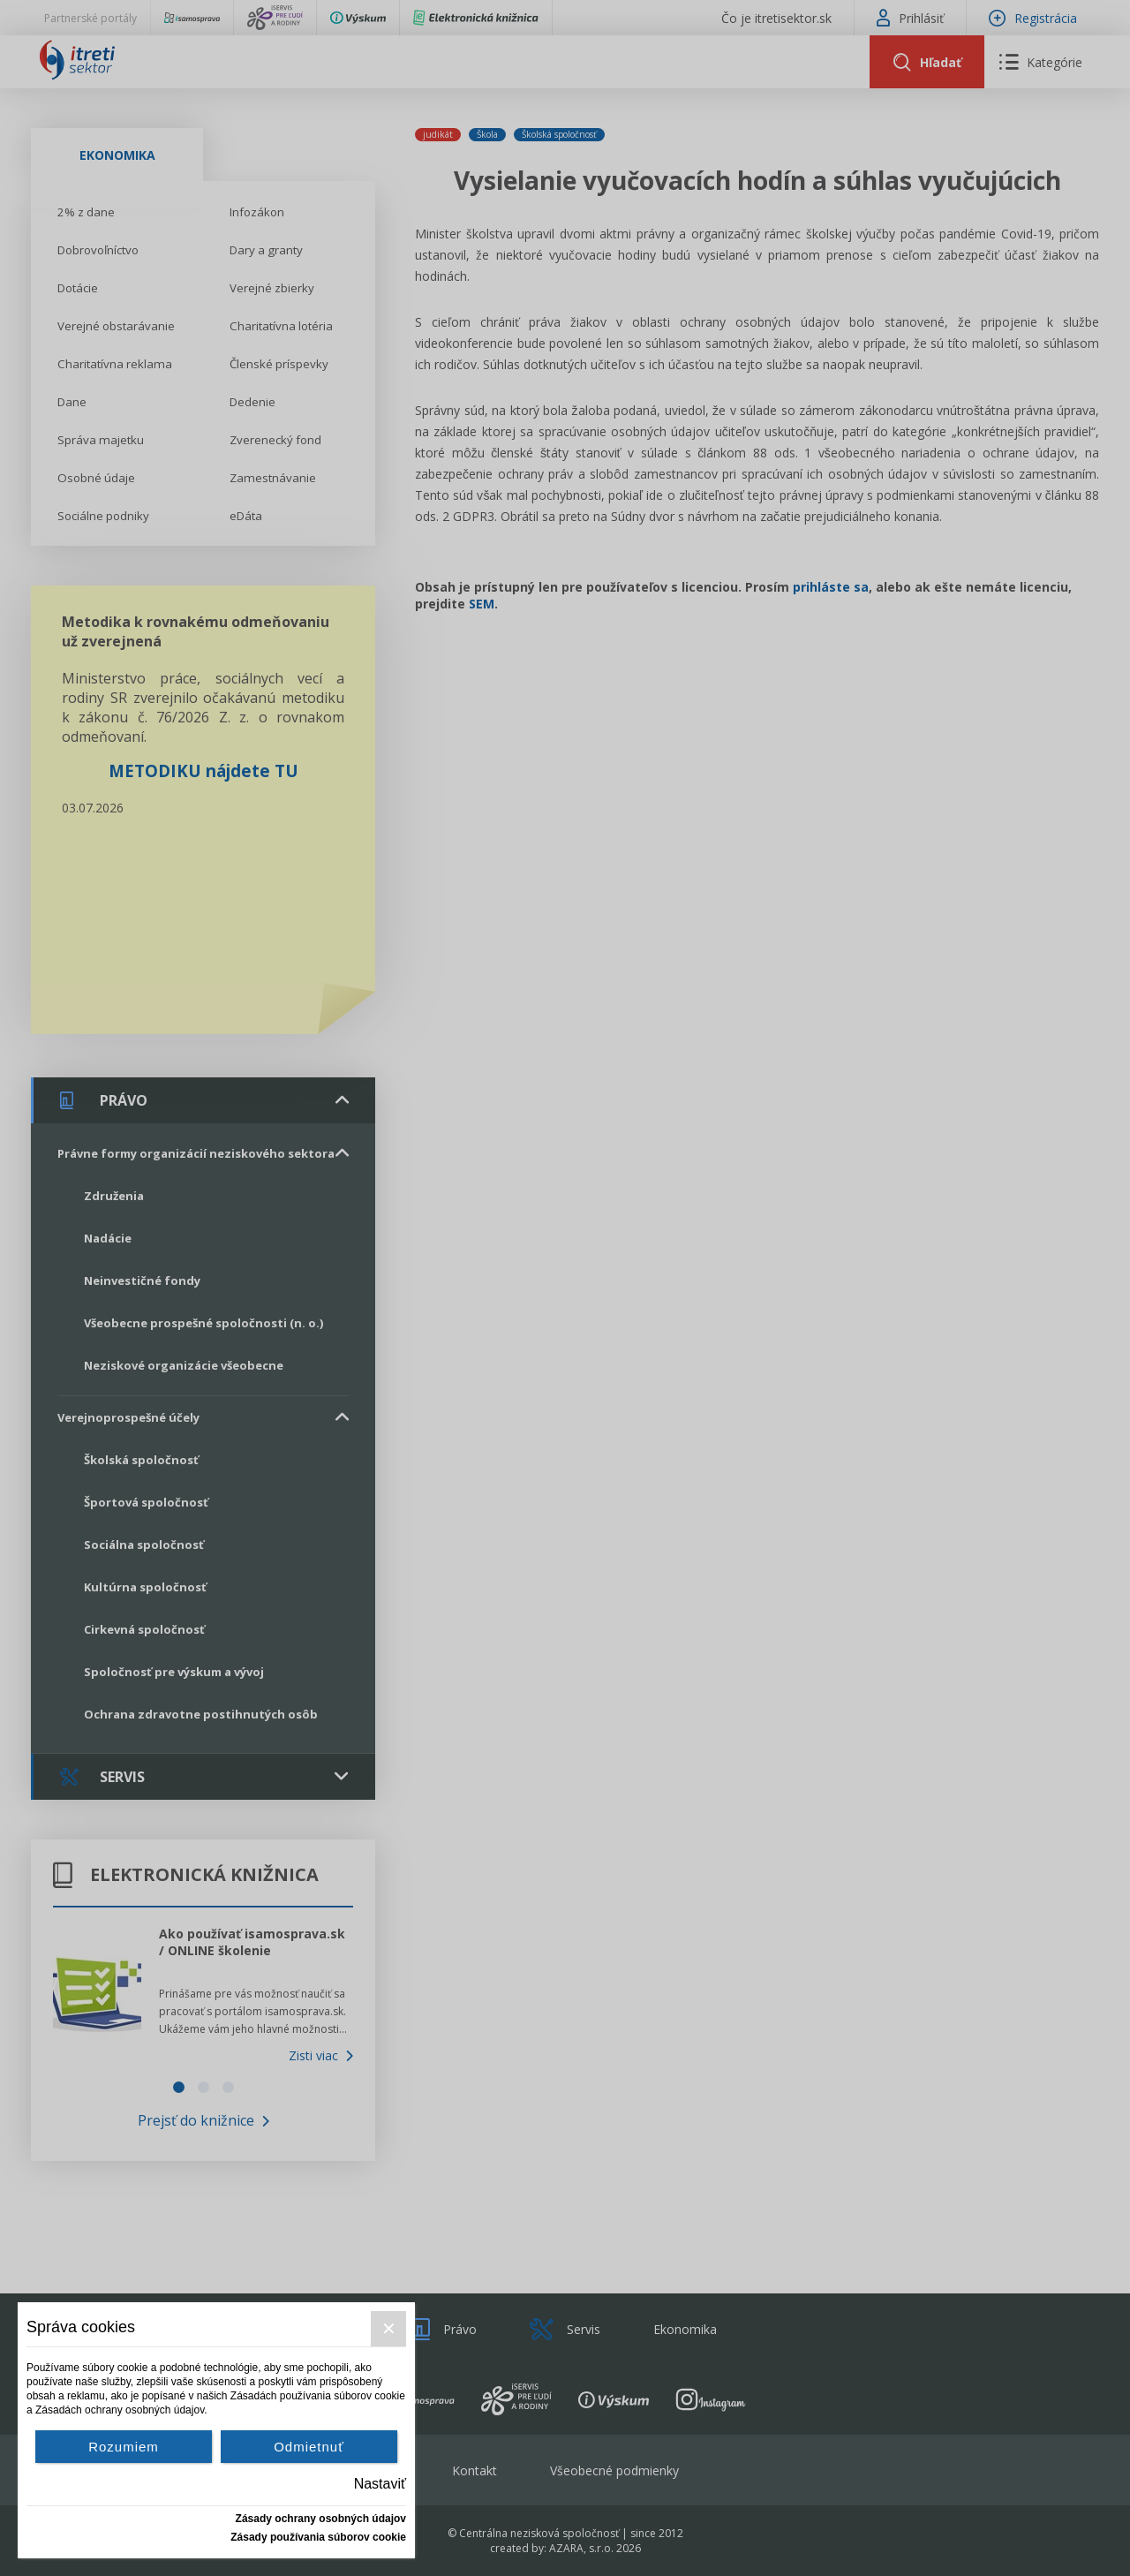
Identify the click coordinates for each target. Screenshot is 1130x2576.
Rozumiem (123, 2446)
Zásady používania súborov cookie (318, 2537)
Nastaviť (380, 2483)
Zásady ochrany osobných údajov (321, 2518)
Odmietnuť (309, 2446)
